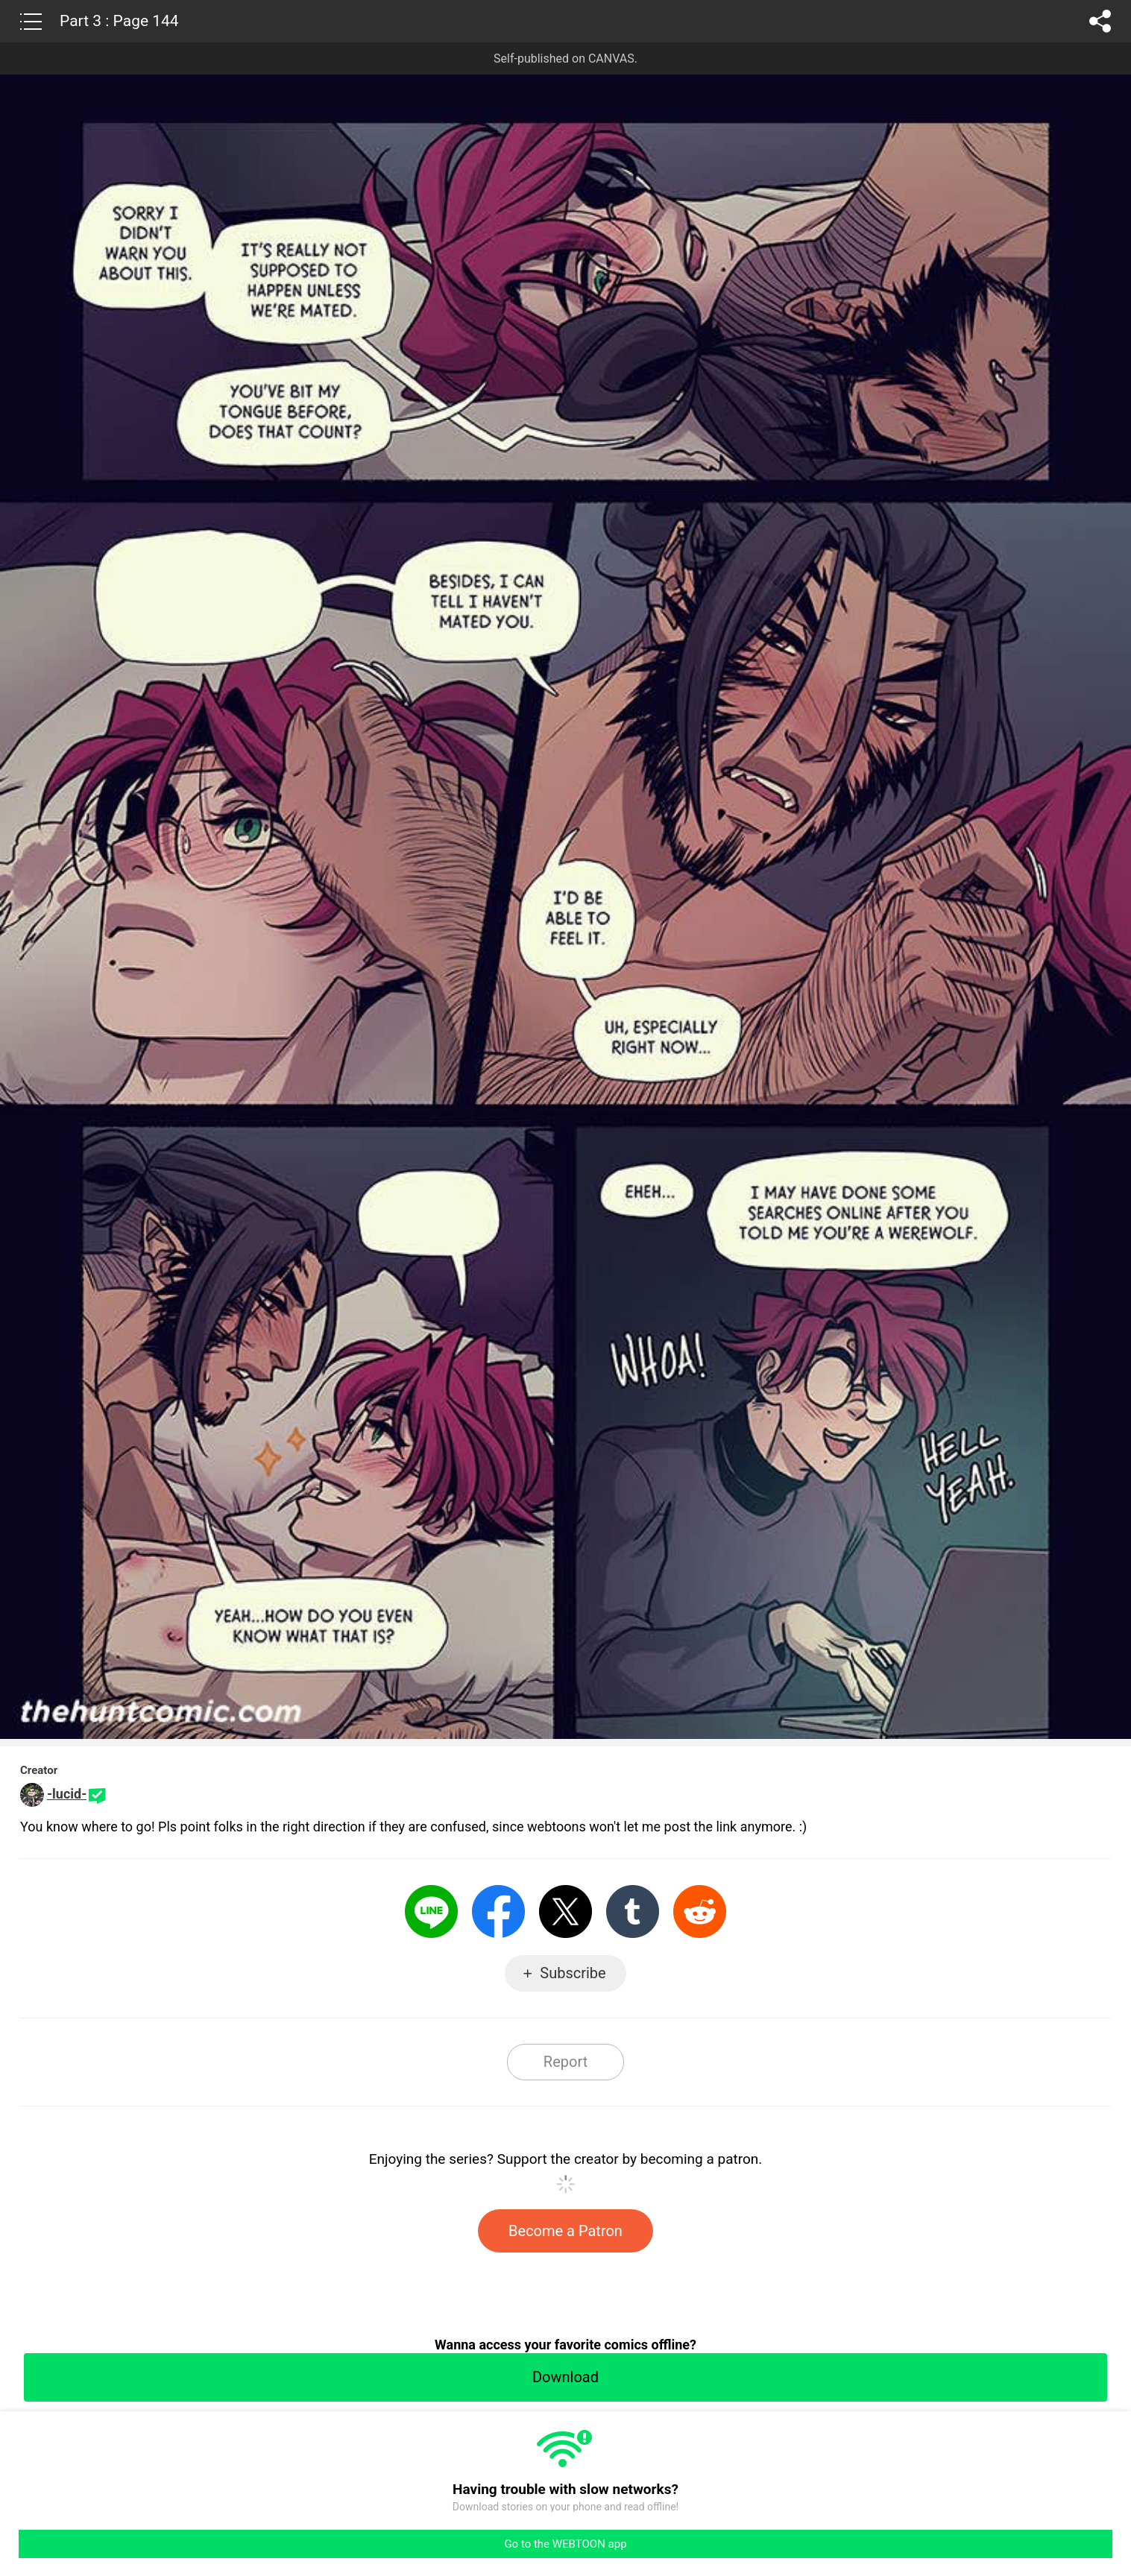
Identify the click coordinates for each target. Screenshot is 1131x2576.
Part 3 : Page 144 (119, 21)
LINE (431, 1911)
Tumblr (632, 1911)
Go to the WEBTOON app (565, 2544)
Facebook (498, 1911)
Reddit (699, 1911)
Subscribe (572, 1973)
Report (565, 2062)
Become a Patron (565, 2231)
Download (565, 2377)
